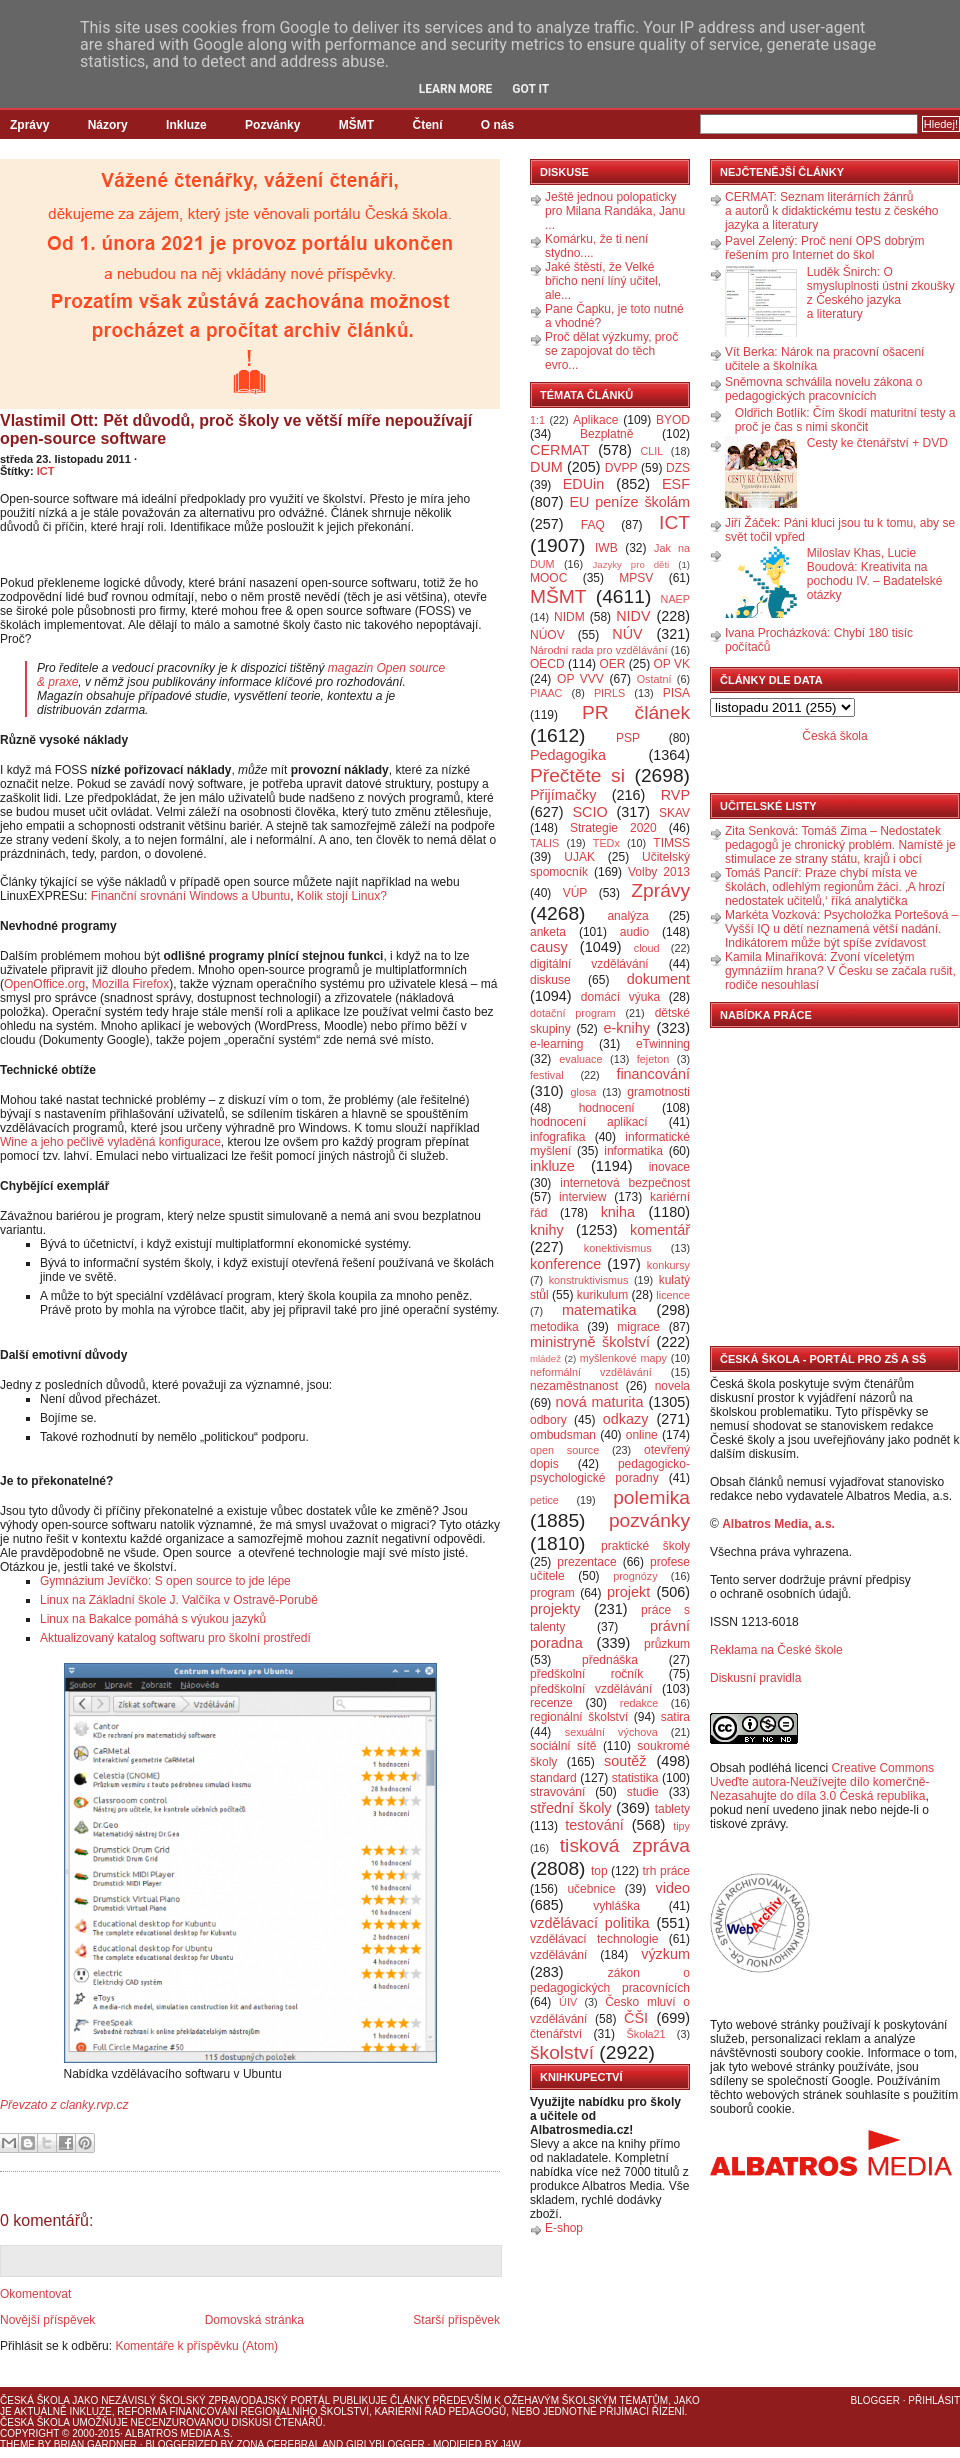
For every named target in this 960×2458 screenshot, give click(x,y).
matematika (599, 1310)
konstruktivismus (589, 1280)
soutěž (625, 1761)
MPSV (636, 578)
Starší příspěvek (456, 2320)
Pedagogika (568, 755)
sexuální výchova (611, 1732)
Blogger (875, 2400)
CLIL (651, 451)
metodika (554, 1327)
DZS (678, 468)
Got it (530, 89)
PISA (676, 693)
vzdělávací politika (590, 1923)
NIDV (633, 616)
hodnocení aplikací (589, 1122)
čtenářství (556, 2034)
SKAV (674, 813)
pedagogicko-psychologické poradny (610, 1471)
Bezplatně (606, 434)
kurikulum (602, 1295)
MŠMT (356, 125)
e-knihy (627, 1028)
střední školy (571, 1808)
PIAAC (546, 693)
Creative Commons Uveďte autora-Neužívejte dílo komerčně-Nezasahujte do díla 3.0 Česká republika (822, 1782)
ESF (676, 484)
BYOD (673, 420)
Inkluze (186, 125)
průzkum (667, 1644)
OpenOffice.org (44, 984)
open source (564, 1450)
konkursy (668, 1265)
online (642, 1435)
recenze (551, 1703)
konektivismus (618, 1248)
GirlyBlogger (385, 2444)
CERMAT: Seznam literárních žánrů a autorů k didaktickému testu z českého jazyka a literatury (831, 211)
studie (643, 1792)
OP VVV (580, 679)
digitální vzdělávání (589, 964)
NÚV (627, 634)
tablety (672, 1809)
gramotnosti (658, 1092)
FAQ (593, 525)
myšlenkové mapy (623, 1358)
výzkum (665, 1954)
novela (672, 1386)
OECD (547, 664)
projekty (555, 1609)
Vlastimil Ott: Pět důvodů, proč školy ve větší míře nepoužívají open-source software (236, 429)
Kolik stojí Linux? (342, 896)
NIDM (569, 617)
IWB (606, 548)
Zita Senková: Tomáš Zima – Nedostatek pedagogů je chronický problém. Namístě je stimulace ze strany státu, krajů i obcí (840, 845)
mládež (545, 1358)
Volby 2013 (659, 872)
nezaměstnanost (574, 1386)
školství (562, 2052)
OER (612, 664)
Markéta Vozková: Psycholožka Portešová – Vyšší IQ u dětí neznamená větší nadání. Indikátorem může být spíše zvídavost (841, 929)
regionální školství (579, 1717)
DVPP (621, 468)
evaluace (580, 1059)
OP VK (671, 664)
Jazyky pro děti (631, 564)
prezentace (586, 1562)
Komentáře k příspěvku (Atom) (196, 2346)
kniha (618, 1212)
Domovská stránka (254, 2320)
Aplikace (595, 420)
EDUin (584, 484)
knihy (547, 1230)
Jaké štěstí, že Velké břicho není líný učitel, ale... (603, 281)
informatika (633, 1151)
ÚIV (568, 2002)
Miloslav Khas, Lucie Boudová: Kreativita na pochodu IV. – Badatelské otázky (875, 574)
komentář (660, 1230)
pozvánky (649, 1520)
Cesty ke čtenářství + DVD (877, 443)
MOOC (548, 578)
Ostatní (654, 679)
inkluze (552, 1166)
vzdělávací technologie (594, 1939)
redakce (639, 1703)
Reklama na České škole (776, 1650)
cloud (647, 948)
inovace (669, 1167)
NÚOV (547, 635)
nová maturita (600, 1402)
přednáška (610, 1660)
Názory (108, 125)
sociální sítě (563, 1746)
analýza (627, 916)
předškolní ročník (586, 1674)
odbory (548, 1420)
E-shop (564, 2228)
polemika (651, 1497)
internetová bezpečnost (625, 1183)
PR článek (636, 712)
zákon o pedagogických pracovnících (610, 1980)
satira (675, 1717)
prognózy (635, 1576)
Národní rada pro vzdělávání (598, 650)
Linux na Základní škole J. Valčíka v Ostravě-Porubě (179, 1600)
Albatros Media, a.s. (778, 1524)
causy (549, 947)
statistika (635, 1778)
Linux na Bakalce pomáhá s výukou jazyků (153, 1619)
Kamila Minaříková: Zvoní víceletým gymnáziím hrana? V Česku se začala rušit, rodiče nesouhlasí (840, 971)
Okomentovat (35, 2294)
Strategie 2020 (613, 828)
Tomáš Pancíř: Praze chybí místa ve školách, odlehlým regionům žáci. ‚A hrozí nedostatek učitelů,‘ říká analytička (835, 887)
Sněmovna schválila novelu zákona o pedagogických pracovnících (823, 389)
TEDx (606, 843)
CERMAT (560, 450)
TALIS (544, 843)
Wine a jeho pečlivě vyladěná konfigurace (110, 1142)
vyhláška (616, 1906)
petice (544, 1500)
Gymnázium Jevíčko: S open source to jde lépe (165, 1581)
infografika (557, 1137)
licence (673, 1295)
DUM (546, 467)
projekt (628, 1592)
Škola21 (646, 2034)
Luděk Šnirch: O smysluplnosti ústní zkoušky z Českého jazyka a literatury (881, 293)
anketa (548, 932)
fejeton (653, 1059)
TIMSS (671, 843)
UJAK (579, 857)
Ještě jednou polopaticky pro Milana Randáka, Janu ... (615, 211)
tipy (681, 1826)
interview (582, 1197)
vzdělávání (558, 1955)
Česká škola (834, 736)
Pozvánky (272, 125)
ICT (46, 471)
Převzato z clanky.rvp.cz (64, 2105)
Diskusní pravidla (755, 1678)
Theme (17, 2444)
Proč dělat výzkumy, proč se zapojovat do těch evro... (611, 351)
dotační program (573, 1013)
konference (565, 1264)
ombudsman (563, 1435)
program (552, 1593)
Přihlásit (934, 2400)
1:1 (537, 420)
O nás (497, 125)
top (599, 1871)
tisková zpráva (625, 1845)
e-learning (556, 1044)
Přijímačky (563, 795)
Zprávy (29, 125)
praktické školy (645, 1546)
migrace (638, 1327)
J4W (511, 2444)
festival (547, 1075)
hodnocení (607, 1108)
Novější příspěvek (47, 2320)
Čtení (427, 125)
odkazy (626, 1419)
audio (634, 932)
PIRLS (609, 693)
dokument (658, 979)
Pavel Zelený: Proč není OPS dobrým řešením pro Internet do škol (824, 248)
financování (653, 1074)
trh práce (666, 1871)
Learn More (456, 89)
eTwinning (663, 1044)
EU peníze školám (629, 502)
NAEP (675, 599)
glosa (584, 1092)
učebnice (591, 1889)
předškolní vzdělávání (591, 1689)
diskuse (550, 980)
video (673, 1888)
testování (594, 1825)
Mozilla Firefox (130, 984)
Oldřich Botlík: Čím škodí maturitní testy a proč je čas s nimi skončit (845, 420)
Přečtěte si (577, 775)
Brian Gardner (95, 2444)
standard (553, 1778)
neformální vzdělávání (591, 1372)
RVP (675, 795)
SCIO (589, 812)
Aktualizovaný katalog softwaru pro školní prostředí (175, 1638)
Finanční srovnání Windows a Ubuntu (190, 896)
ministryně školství (590, 1342)
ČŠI (636, 2018)
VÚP (575, 893)
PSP (628, 738)
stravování (557, 1792)
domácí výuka (620, 997)
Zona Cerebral (278, 2444)
